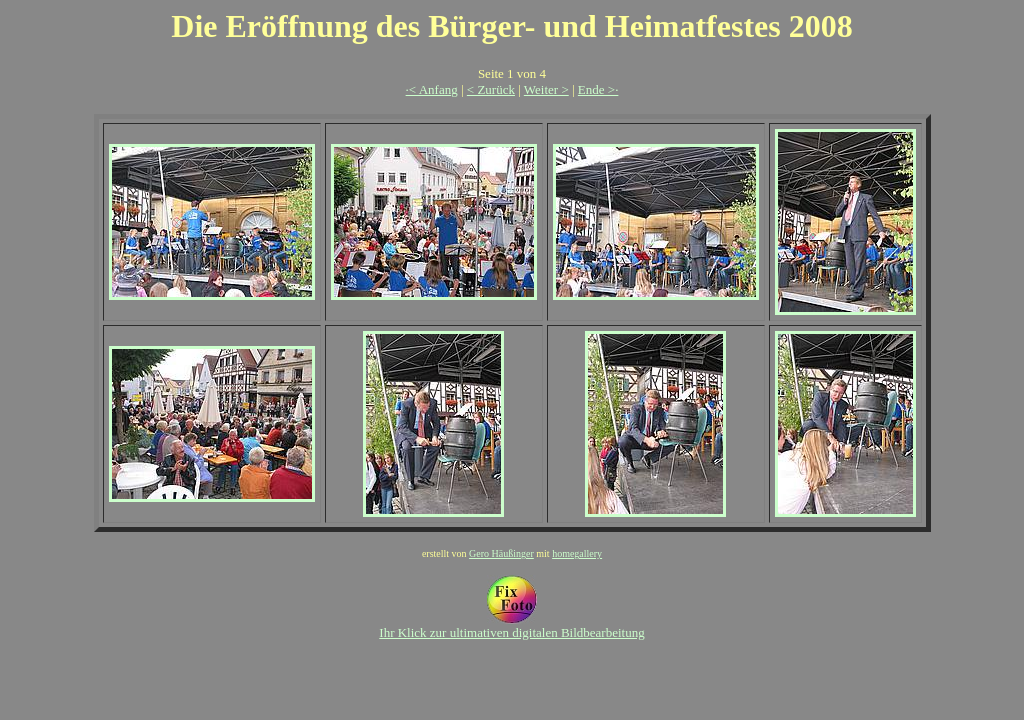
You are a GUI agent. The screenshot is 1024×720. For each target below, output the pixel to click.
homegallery (577, 553)
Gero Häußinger (501, 553)
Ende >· (598, 89)
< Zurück (491, 89)
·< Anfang (432, 89)
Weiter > (546, 89)
